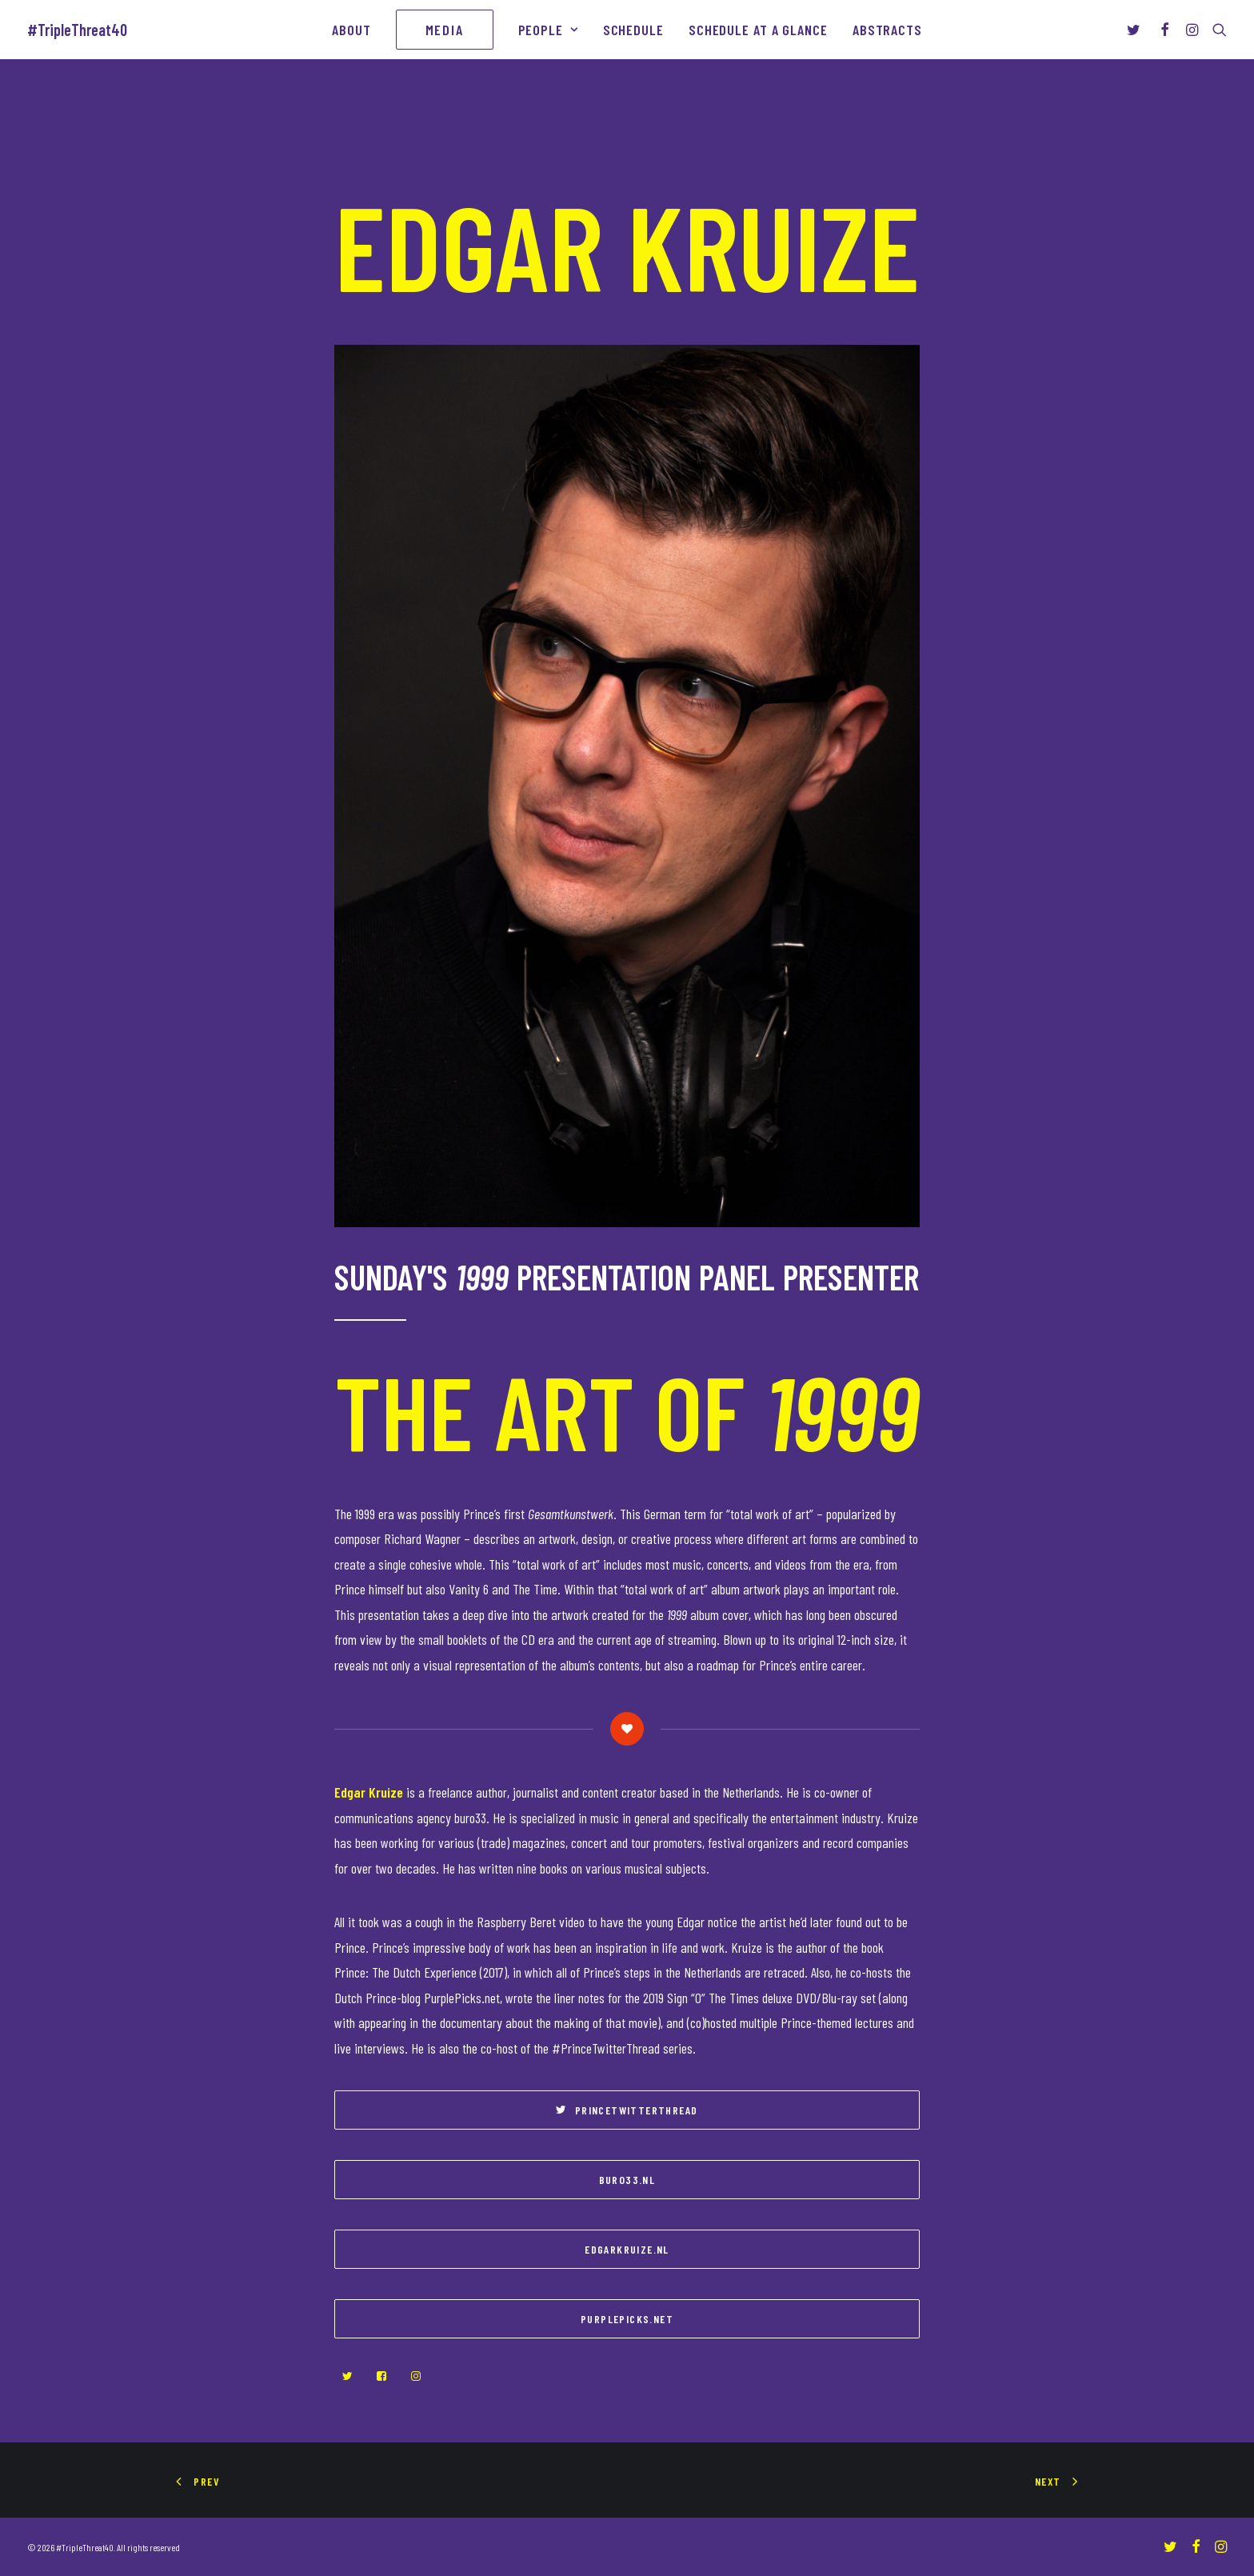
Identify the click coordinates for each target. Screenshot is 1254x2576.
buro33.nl (627, 2179)
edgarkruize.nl (627, 2249)
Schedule (633, 29)
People (548, 29)
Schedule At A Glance (758, 29)
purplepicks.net (627, 2319)
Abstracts (887, 29)
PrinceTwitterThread (626, 2110)
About (351, 29)
